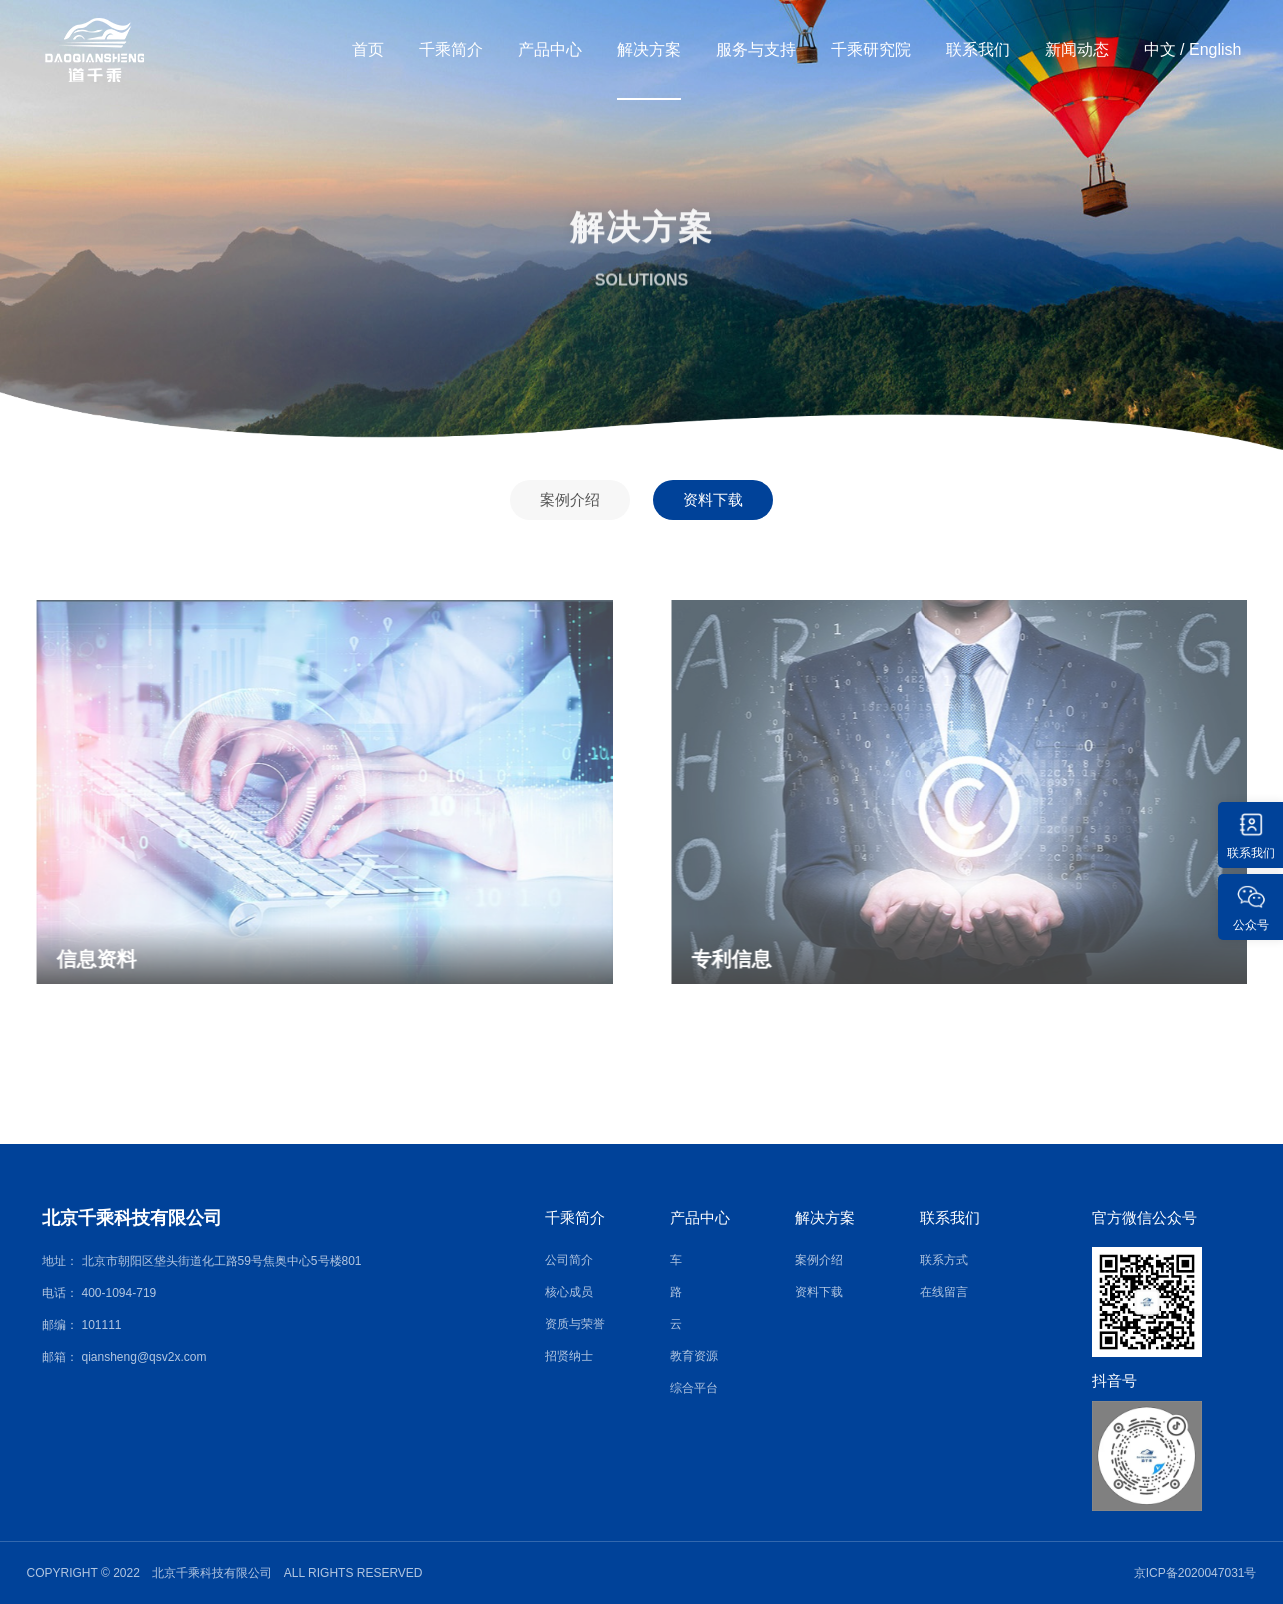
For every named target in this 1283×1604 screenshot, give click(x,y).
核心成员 (569, 1292)
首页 (368, 49)
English (1215, 49)
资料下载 (713, 499)
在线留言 (944, 1292)
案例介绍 (570, 499)
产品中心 (550, 49)
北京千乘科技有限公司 (132, 1218)
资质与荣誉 (575, 1324)
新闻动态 (1077, 49)
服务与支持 (756, 49)
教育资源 (694, 1356)
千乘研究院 (871, 49)
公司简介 (569, 1260)
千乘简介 (451, 49)
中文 (1160, 49)
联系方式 (944, 1260)
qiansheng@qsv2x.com (144, 1357)
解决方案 (649, 49)
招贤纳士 (569, 1356)
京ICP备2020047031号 (1195, 1573)
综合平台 (694, 1388)
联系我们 (978, 49)
